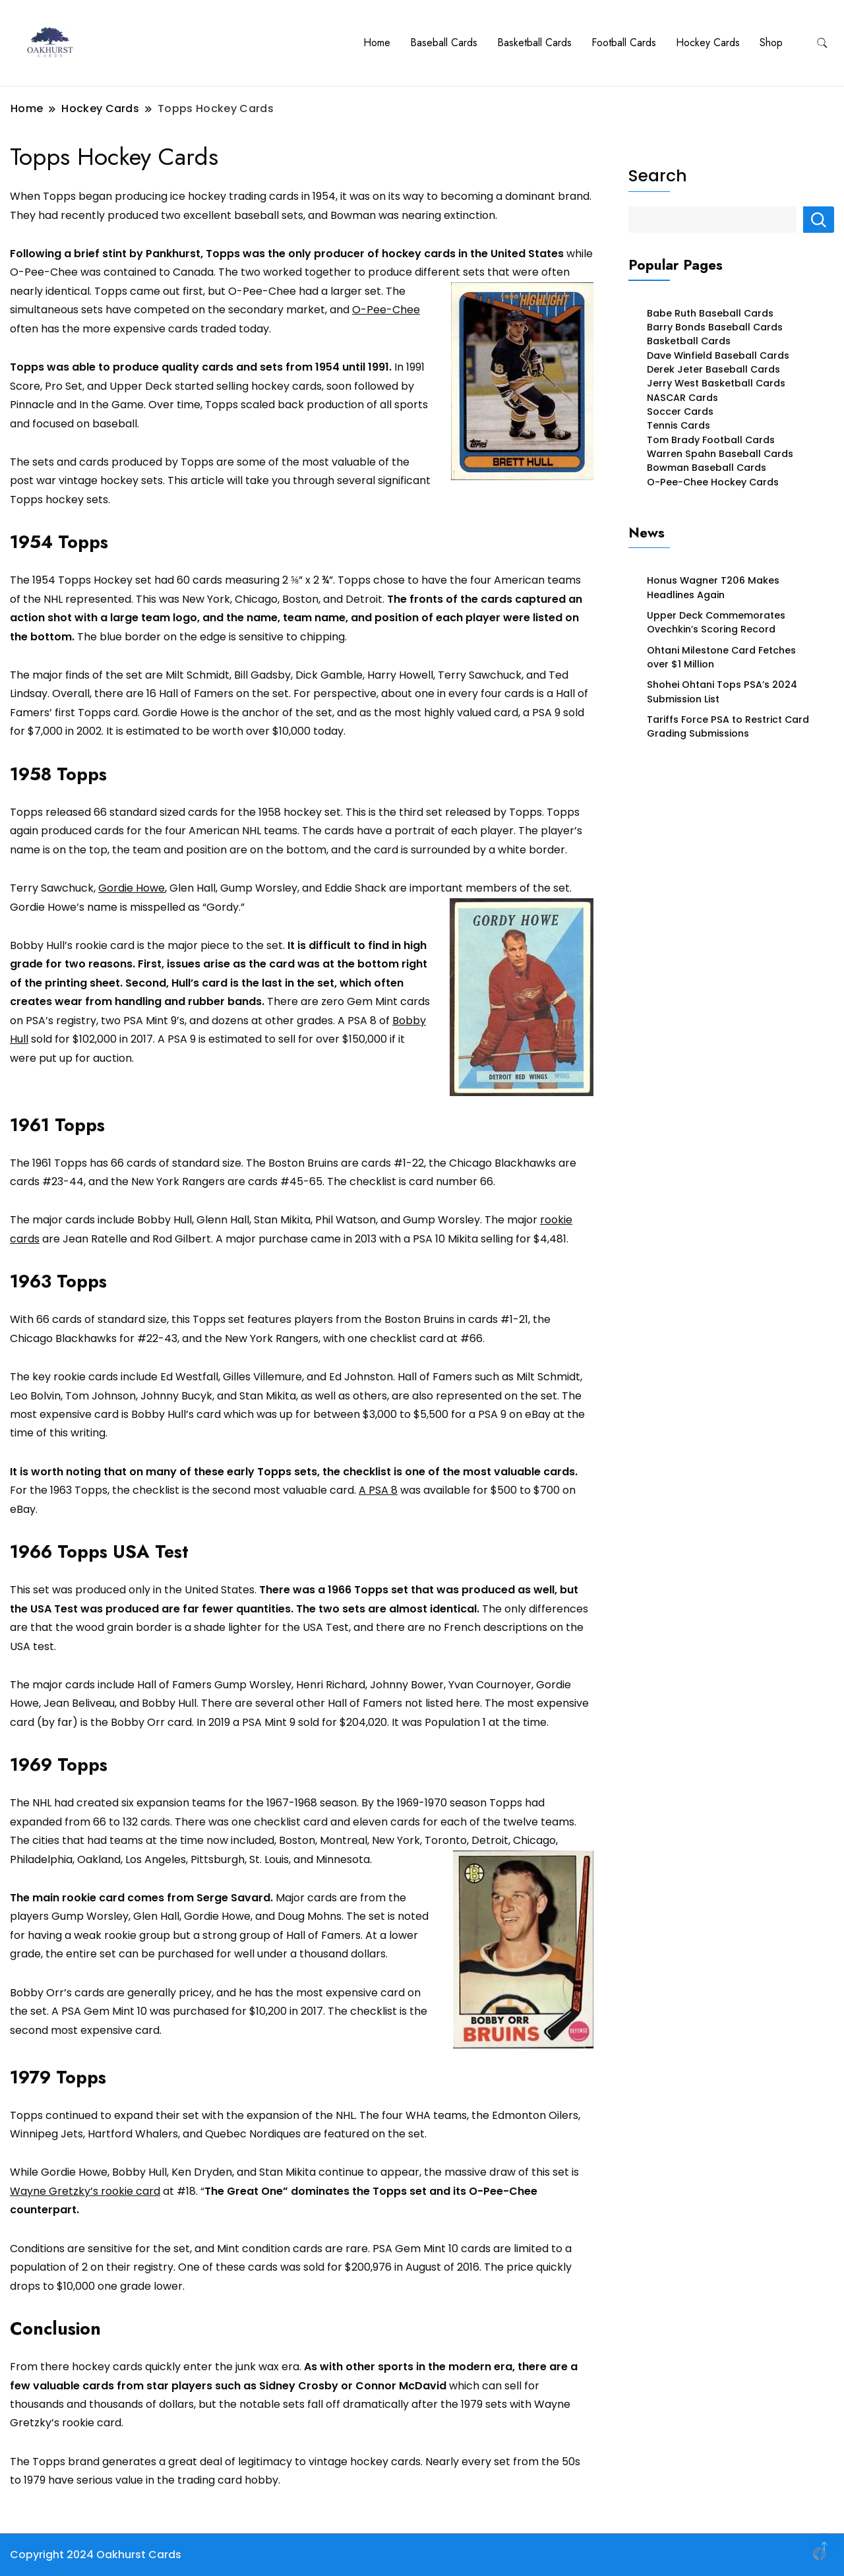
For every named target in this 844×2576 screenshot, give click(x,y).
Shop (771, 42)
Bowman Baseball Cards (706, 467)
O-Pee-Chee (386, 309)
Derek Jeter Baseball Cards (713, 369)
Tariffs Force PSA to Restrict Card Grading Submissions (728, 726)
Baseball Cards (443, 42)
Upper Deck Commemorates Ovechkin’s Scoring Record (716, 622)
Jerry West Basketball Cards (716, 383)
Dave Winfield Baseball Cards (718, 355)
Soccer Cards (680, 411)
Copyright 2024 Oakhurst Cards (95, 2554)
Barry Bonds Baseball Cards (715, 327)
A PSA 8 (378, 1490)
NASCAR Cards (682, 397)
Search (657, 176)
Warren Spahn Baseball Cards (720, 453)
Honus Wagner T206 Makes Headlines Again (713, 587)
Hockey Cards (708, 42)
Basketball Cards (534, 42)
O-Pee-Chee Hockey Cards (713, 482)
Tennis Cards (678, 425)
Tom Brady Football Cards (711, 439)
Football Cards (623, 42)
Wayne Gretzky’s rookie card (85, 2191)
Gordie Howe (131, 888)
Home (376, 42)
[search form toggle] (822, 43)
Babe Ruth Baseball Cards (710, 313)
